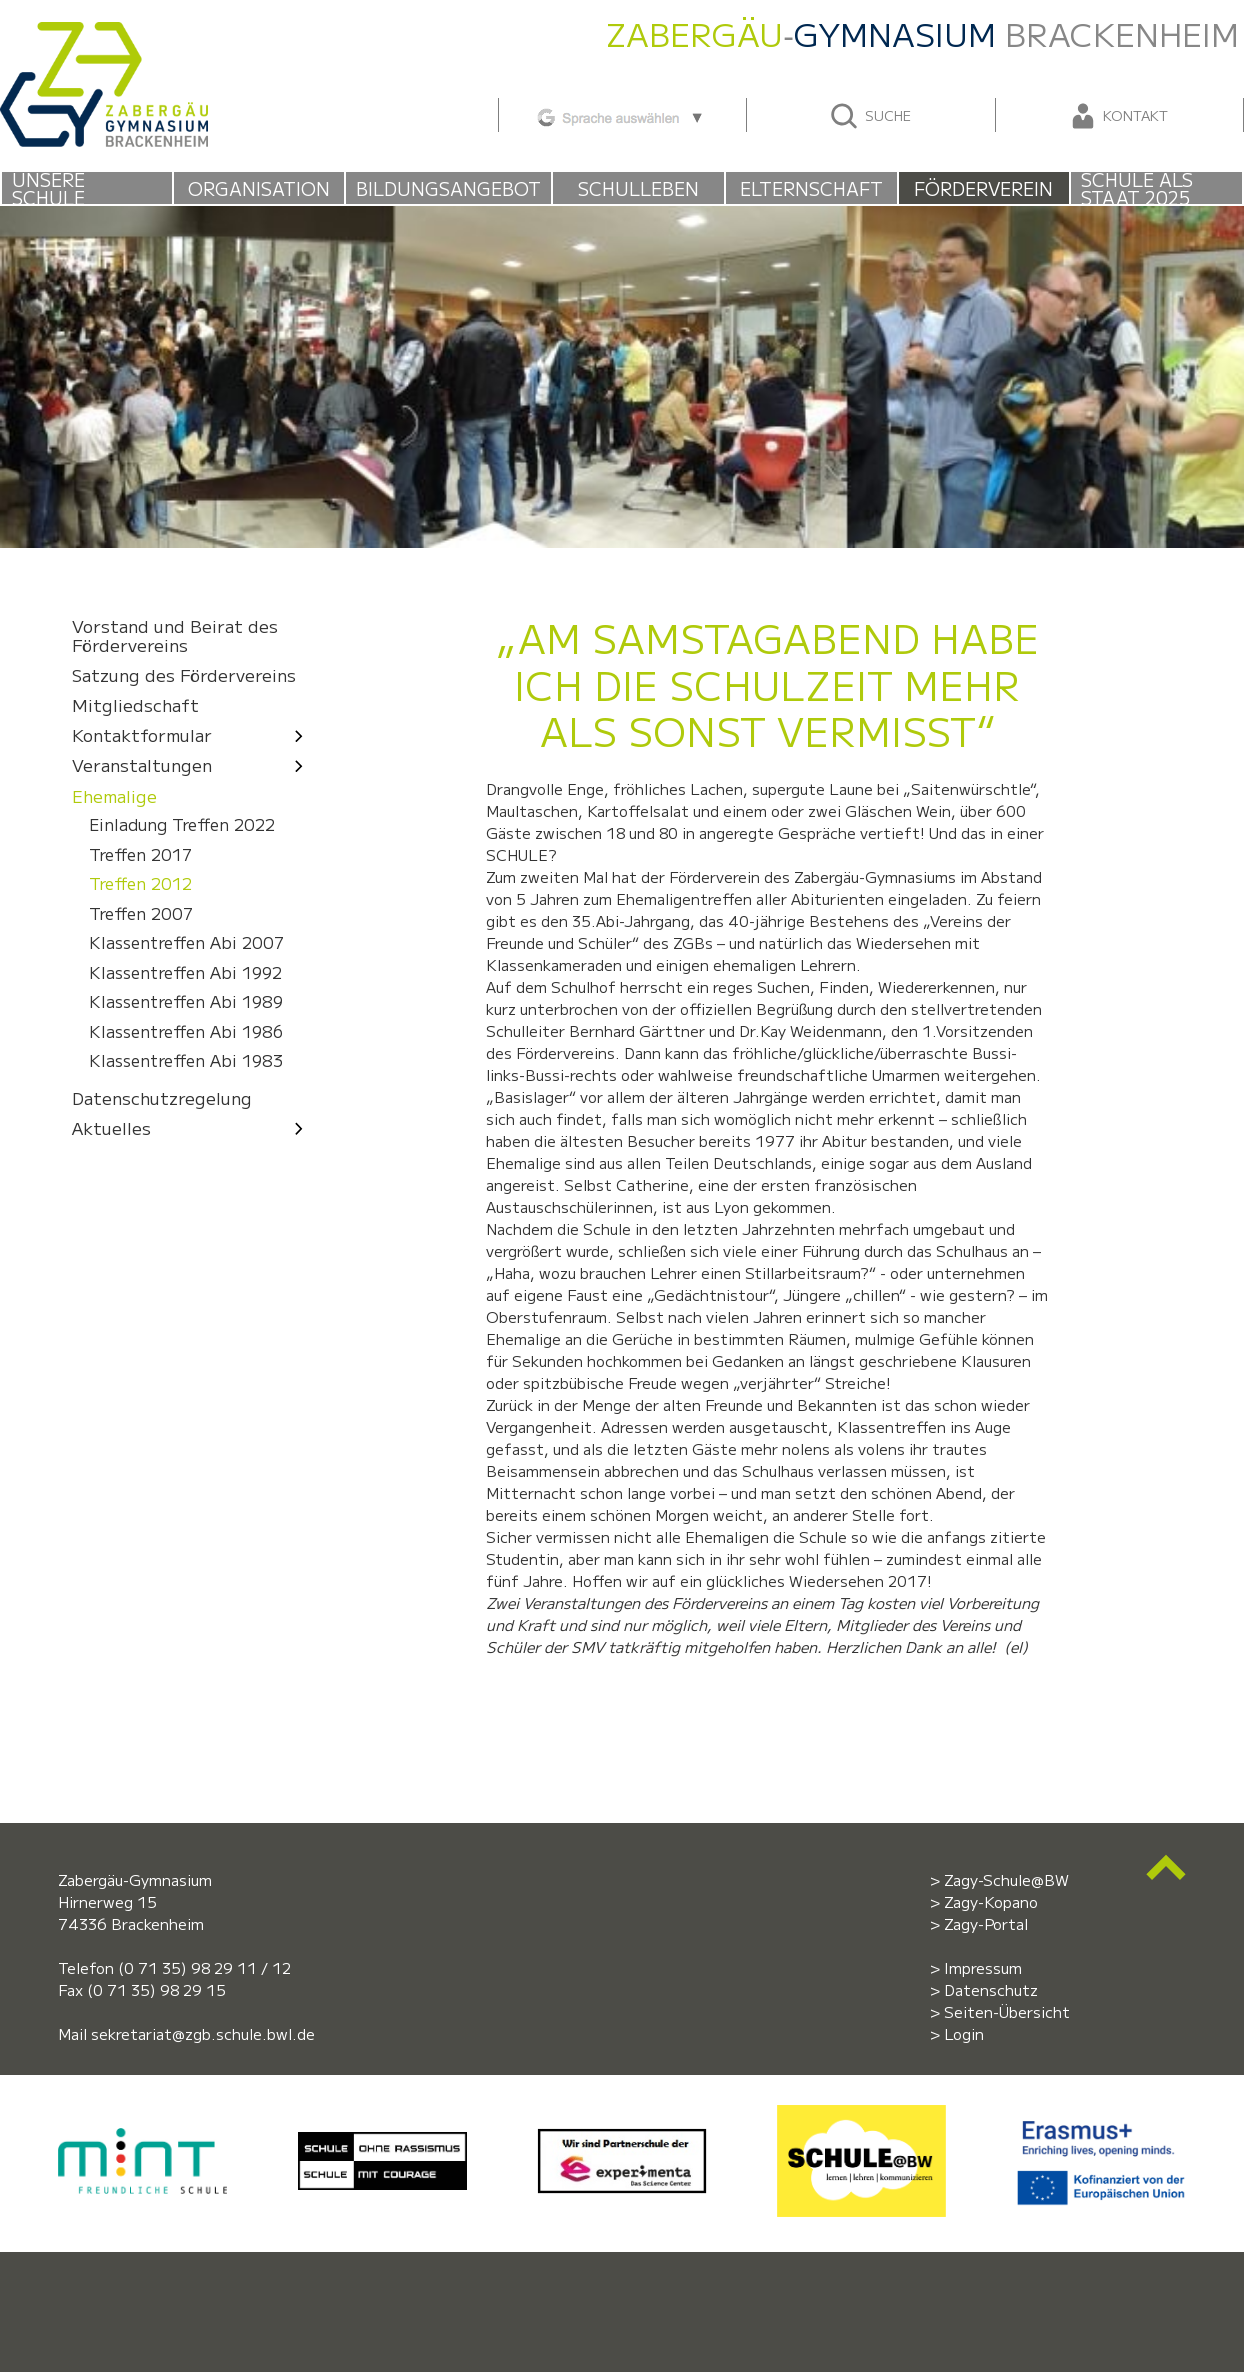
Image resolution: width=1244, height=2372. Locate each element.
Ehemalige (114, 795)
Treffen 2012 (140, 884)
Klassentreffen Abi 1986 (186, 1031)
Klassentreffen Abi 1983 (186, 1061)
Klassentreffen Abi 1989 (186, 1002)
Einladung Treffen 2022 (182, 825)
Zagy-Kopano (991, 1901)
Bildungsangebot (448, 188)
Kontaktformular (193, 735)
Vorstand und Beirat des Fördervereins (175, 635)
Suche (869, 116)
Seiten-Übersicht (1007, 2011)
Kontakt (1118, 116)
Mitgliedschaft (135, 705)
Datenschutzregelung (162, 1097)
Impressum (983, 1967)
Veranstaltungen (193, 765)
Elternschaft (811, 188)
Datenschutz (991, 1989)
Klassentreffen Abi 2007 (186, 943)
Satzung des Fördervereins (184, 675)
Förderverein (983, 188)
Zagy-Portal (986, 1923)
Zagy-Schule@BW (1006, 1879)
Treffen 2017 (140, 854)
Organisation (259, 188)
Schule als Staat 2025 (1137, 188)
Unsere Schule (48, 188)
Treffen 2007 (141, 913)
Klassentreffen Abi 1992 (185, 972)
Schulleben (638, 188)
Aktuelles (193, 1127)
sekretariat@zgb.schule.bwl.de (203, 2033)
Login (964, 2033)
